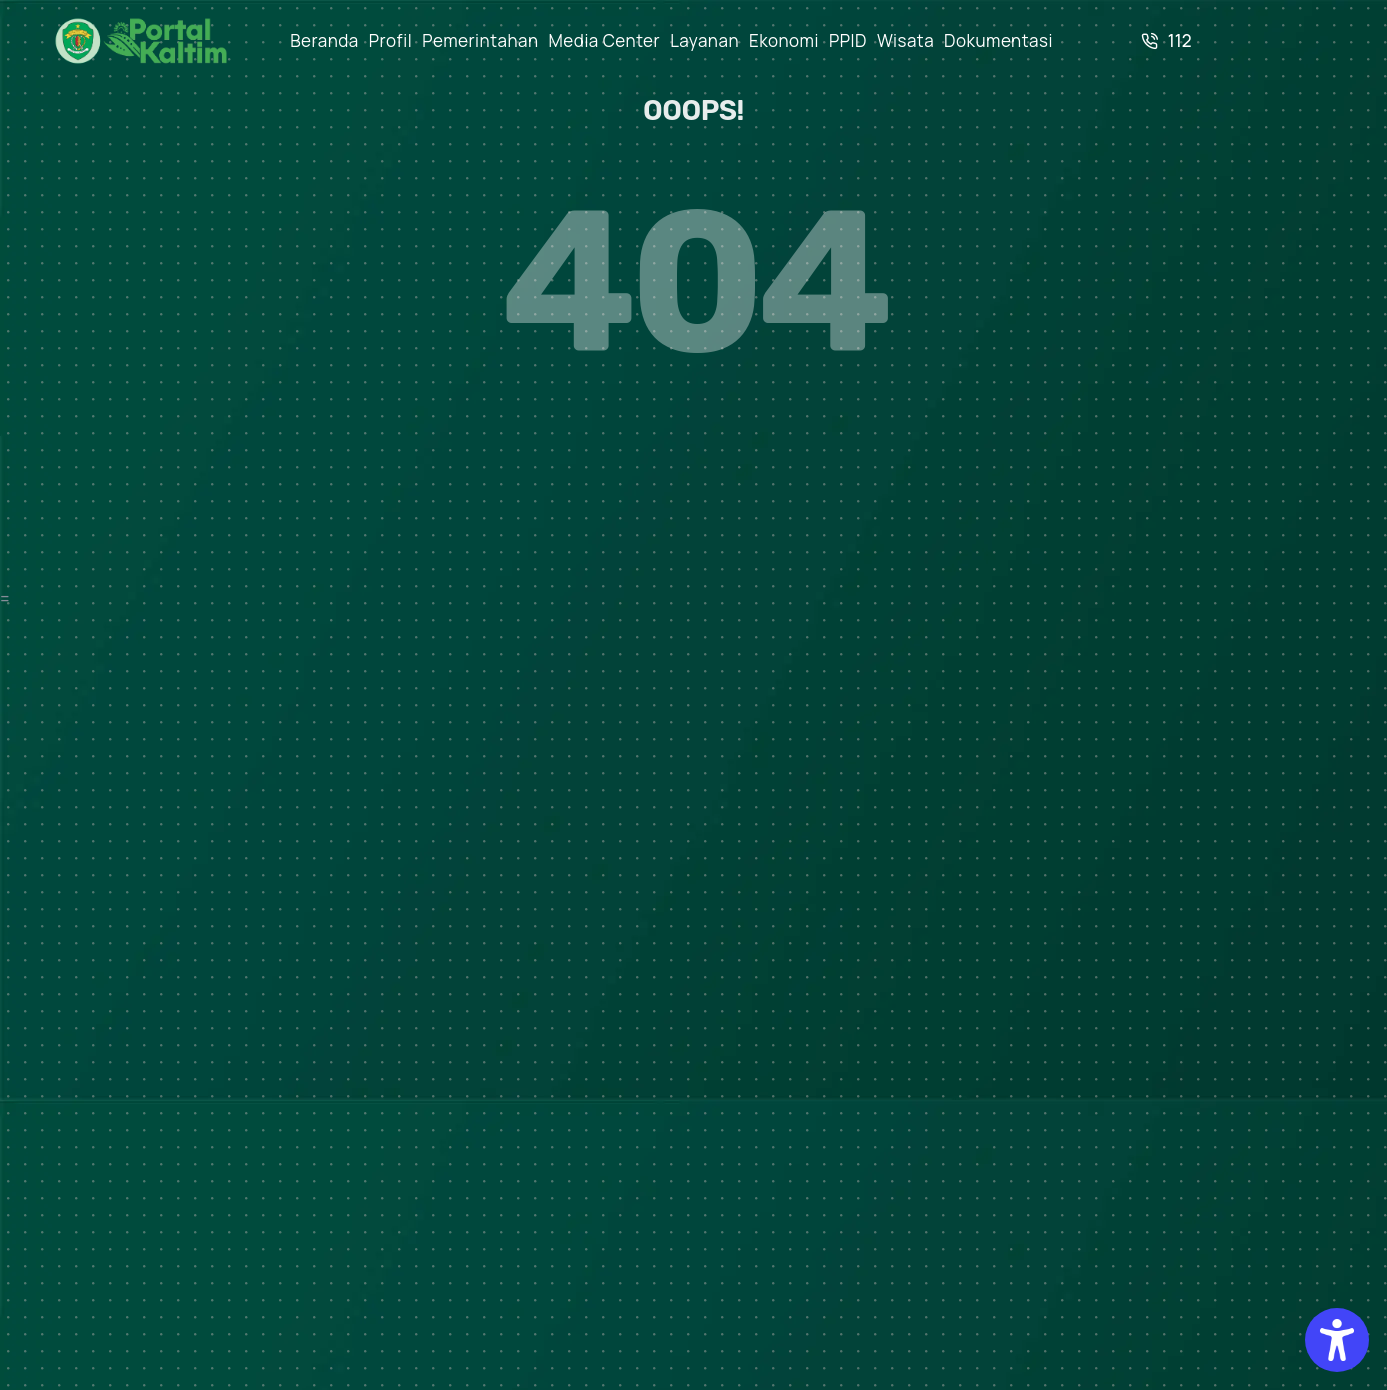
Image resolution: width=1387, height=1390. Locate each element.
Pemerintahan (480, 40)
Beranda (324, 40)
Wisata (905, 40)
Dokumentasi (998, 40)
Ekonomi (784, 40)
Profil (391, 40)
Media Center (605, 40)
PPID (848, 40)
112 (1166, 40)
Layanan (704, 40)
